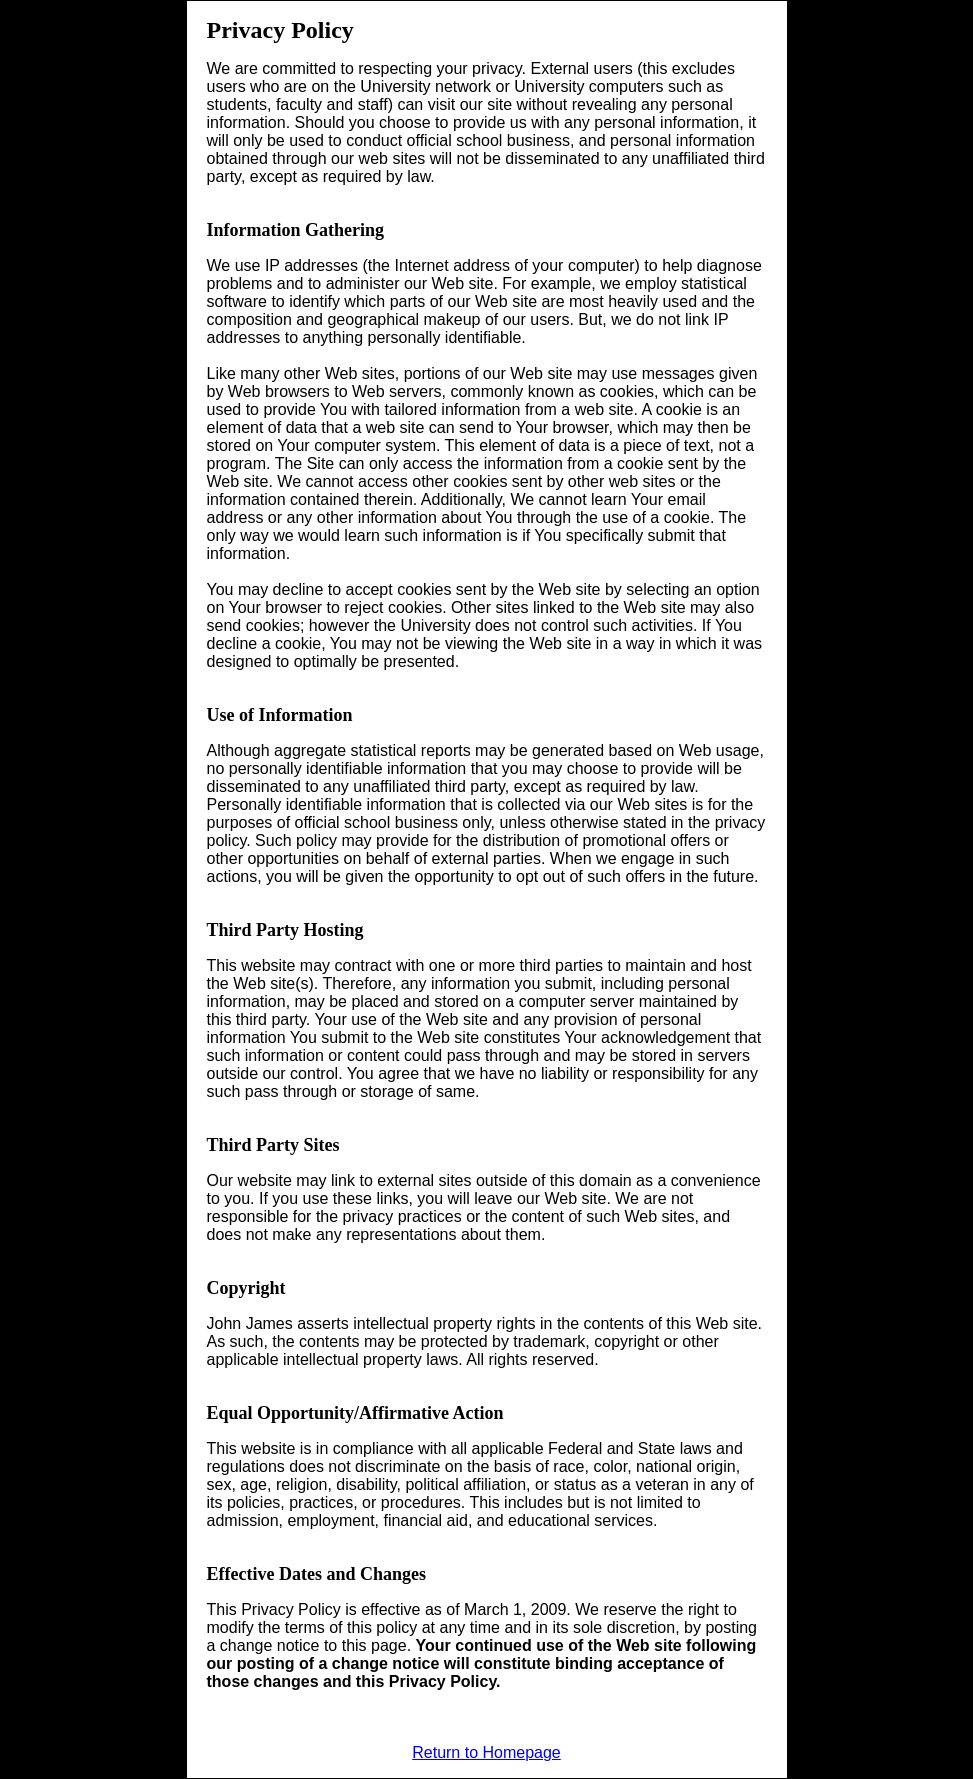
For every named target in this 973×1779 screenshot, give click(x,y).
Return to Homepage (486, 1752)
